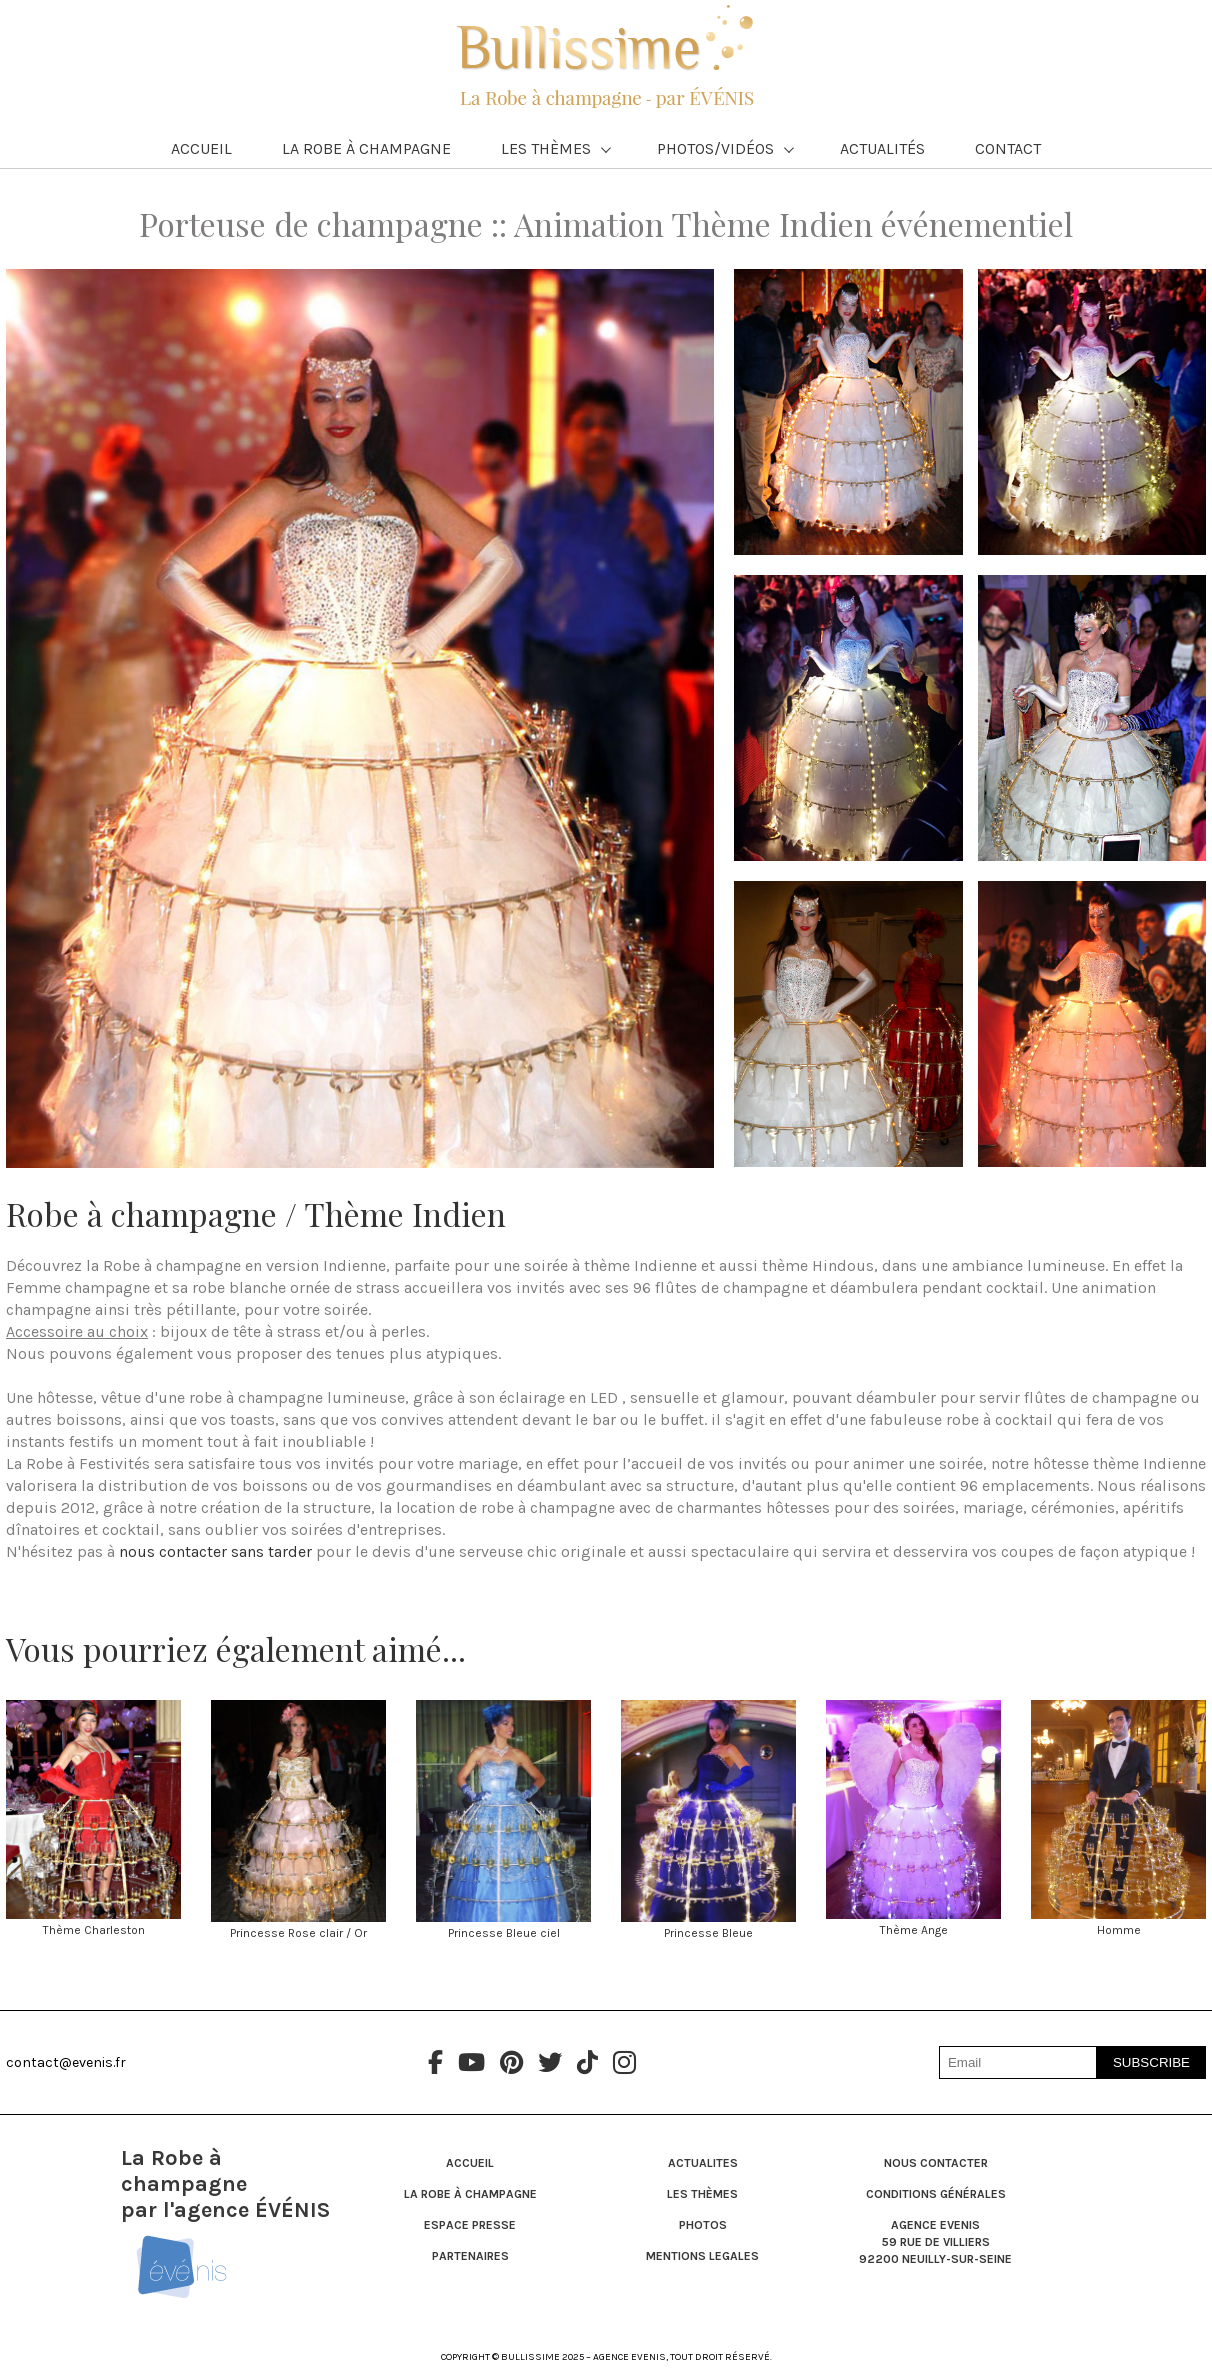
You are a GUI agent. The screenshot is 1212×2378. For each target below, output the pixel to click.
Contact (1008, 148)
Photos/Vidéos (725, 148)
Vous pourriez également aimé (224, 1648)
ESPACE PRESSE (470, 2225)
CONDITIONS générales (936, 2194)
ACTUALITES (703, 2163)
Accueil (201, 148)
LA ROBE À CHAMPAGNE (470, 2194)
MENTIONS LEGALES (702, 2256)
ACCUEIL (470, 2163)
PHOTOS (703, 2225)
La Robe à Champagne (366, 148)
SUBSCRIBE (1151, 2062)
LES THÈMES (702, 2194)
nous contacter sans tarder (215, 1551)
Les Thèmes (556, 148)
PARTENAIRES (470, 2256)
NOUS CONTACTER (936, 2163)
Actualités (882, 148)
